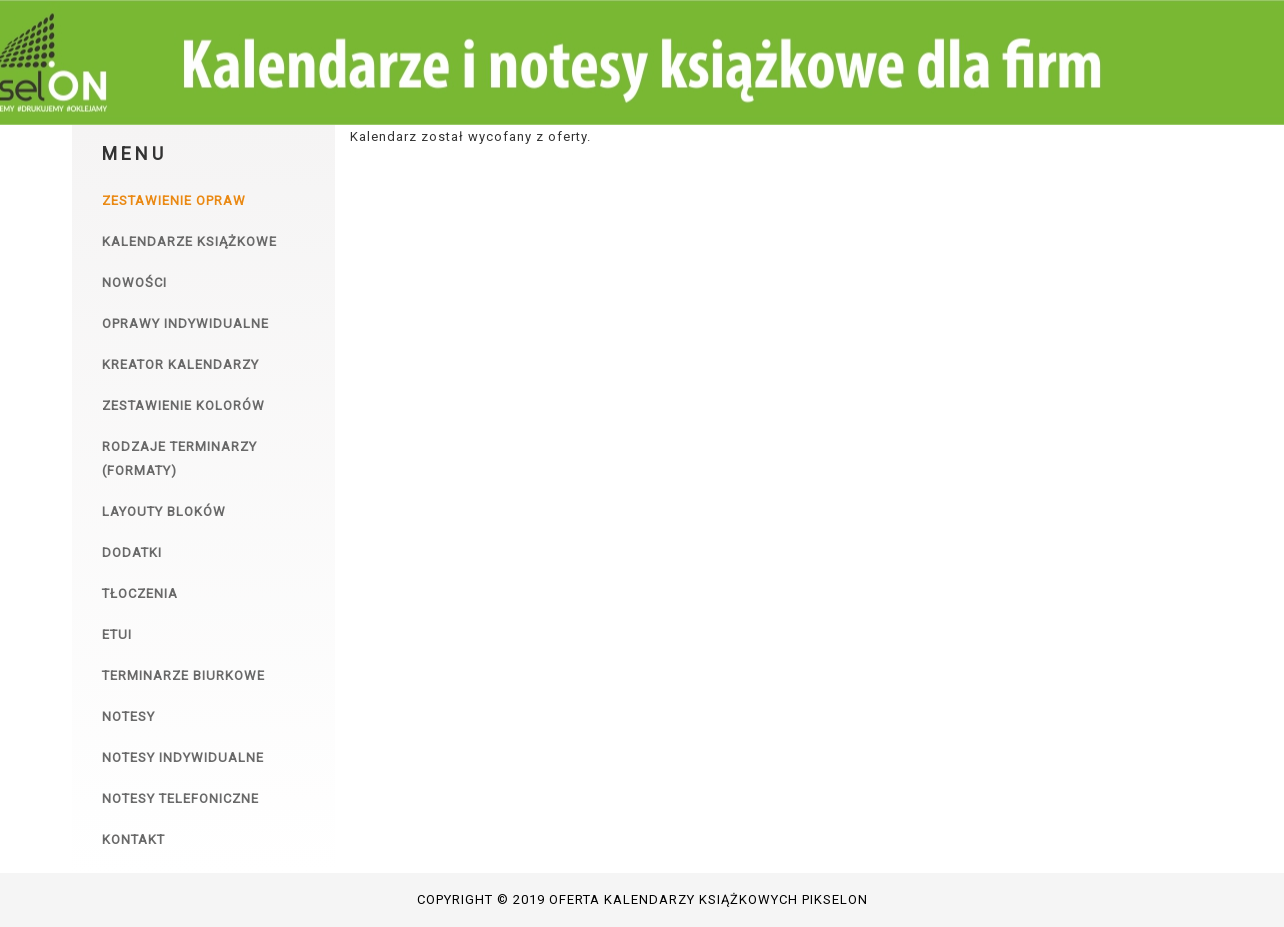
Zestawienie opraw (174, 200)
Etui (117, 634)
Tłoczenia (140, 593)
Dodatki (132, 552)
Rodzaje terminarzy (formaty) (179, 458)
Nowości (134, 282)
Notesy (128, 716)
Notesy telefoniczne (180, 798)
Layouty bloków (164, 511)
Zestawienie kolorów (183, 405)
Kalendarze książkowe (189, 241)
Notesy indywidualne (183, 757)
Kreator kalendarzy (180, 364)
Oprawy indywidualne (185, 323)
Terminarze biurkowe (183, 675)
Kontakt (133, 839)
